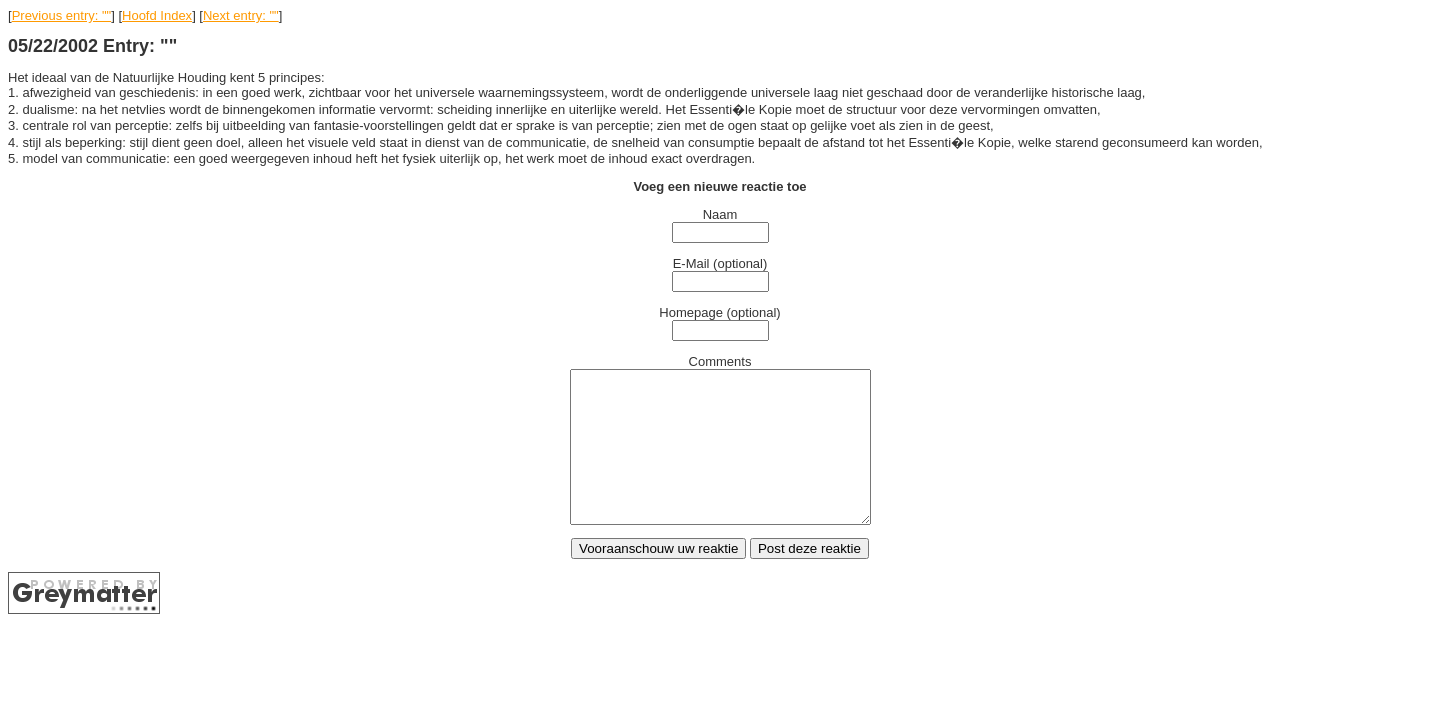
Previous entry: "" (62, 15)
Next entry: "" (241, 15)
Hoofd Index (157, 15)
